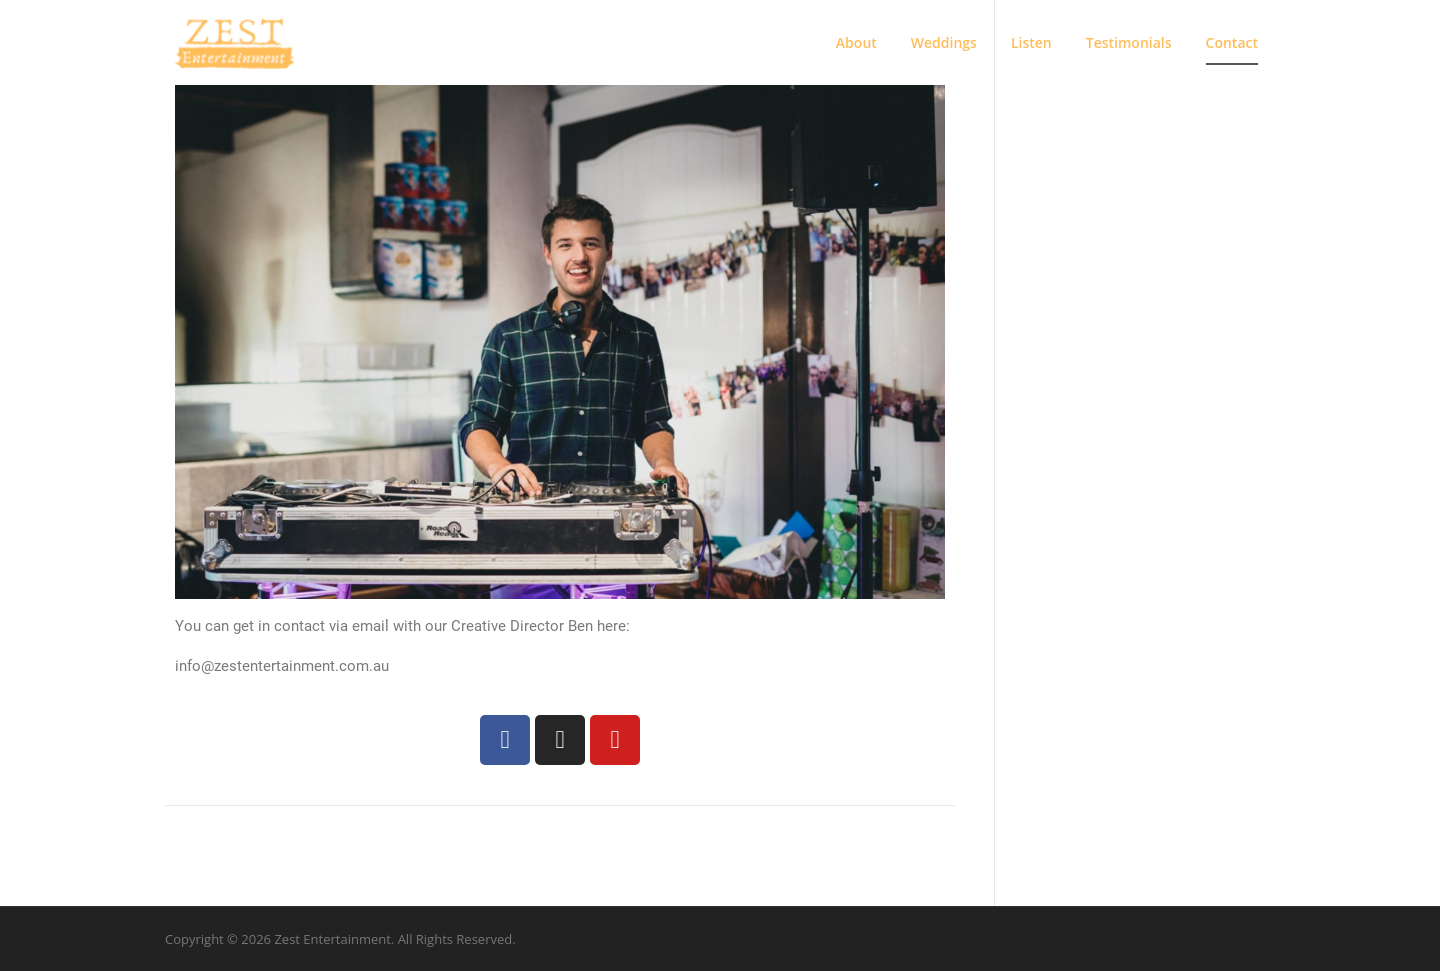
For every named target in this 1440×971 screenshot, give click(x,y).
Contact (1232, 42)
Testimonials (1129, 42)
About (856, 42)
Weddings (944, 42)
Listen (1031, 42)
